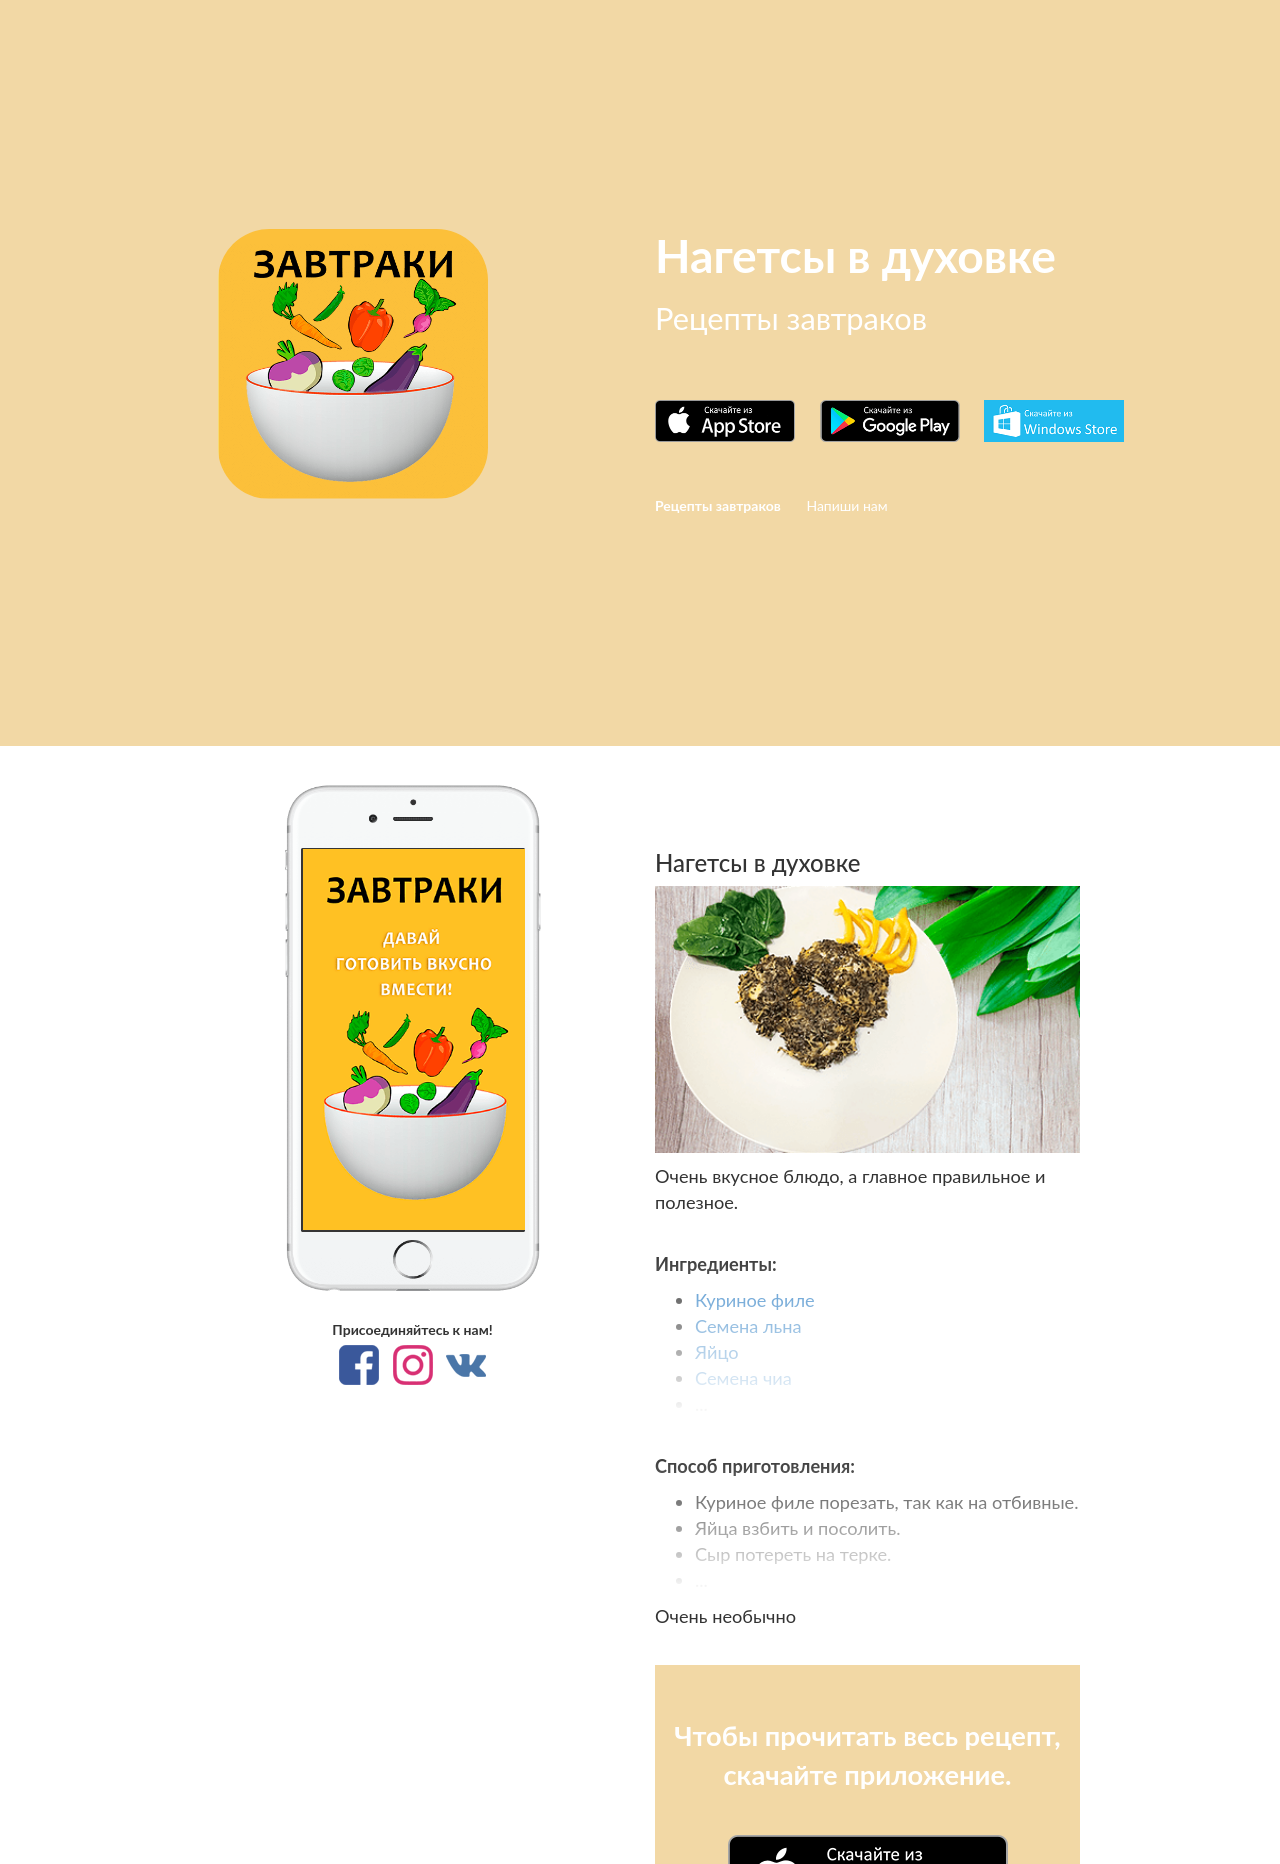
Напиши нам (846, 505)
